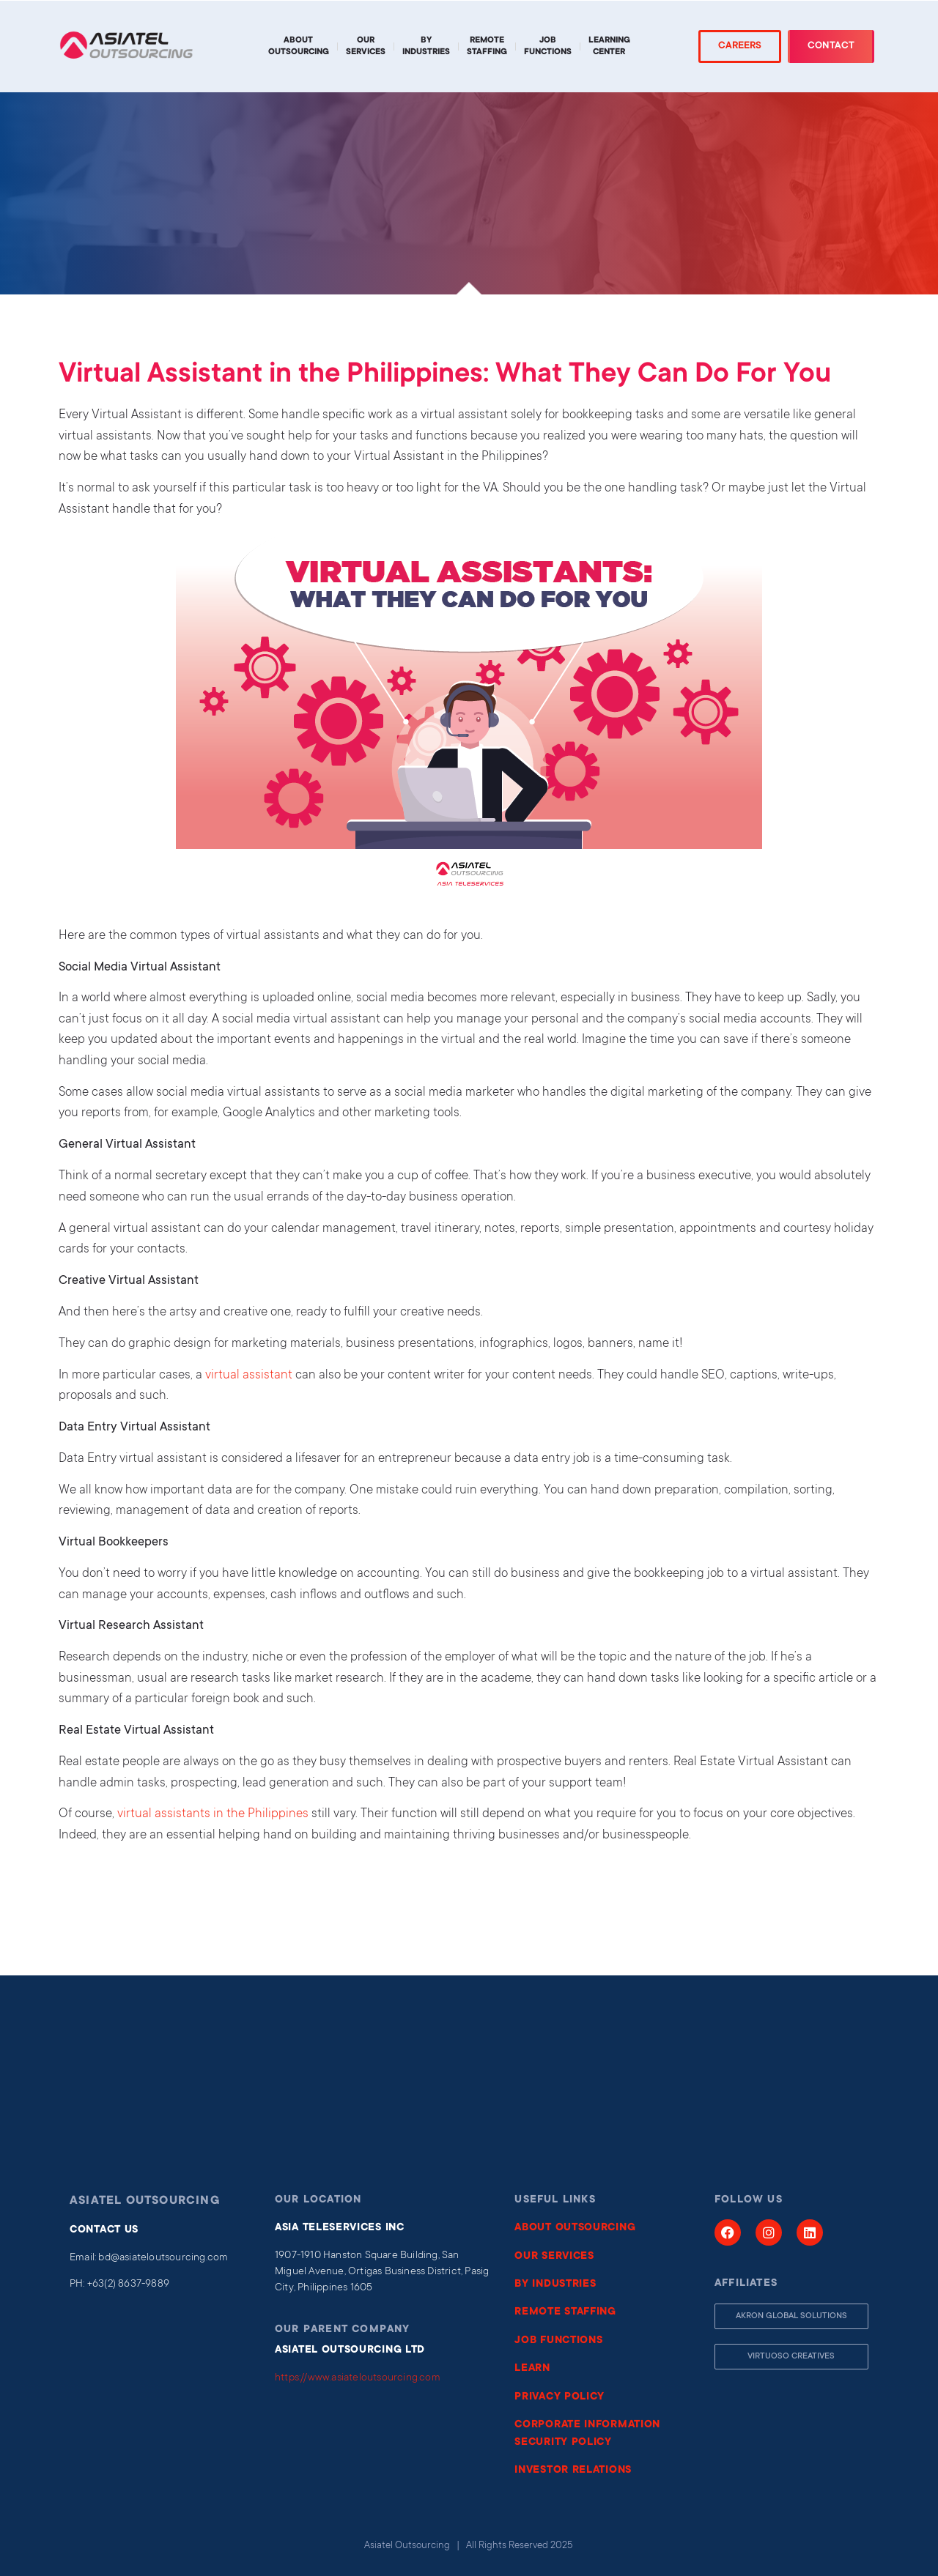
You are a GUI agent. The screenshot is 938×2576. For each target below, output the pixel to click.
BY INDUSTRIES (555, 2284)
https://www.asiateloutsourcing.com (357, 2378)
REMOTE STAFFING (565, 2312)
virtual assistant (248, 1376)
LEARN (532, 2369)
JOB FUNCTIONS (558, 2341)
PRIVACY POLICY (559, 2397)
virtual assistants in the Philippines (213, 1815)
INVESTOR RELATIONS (573, 2470)
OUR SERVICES (554, 2257)
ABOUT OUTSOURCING (574, 2228)
